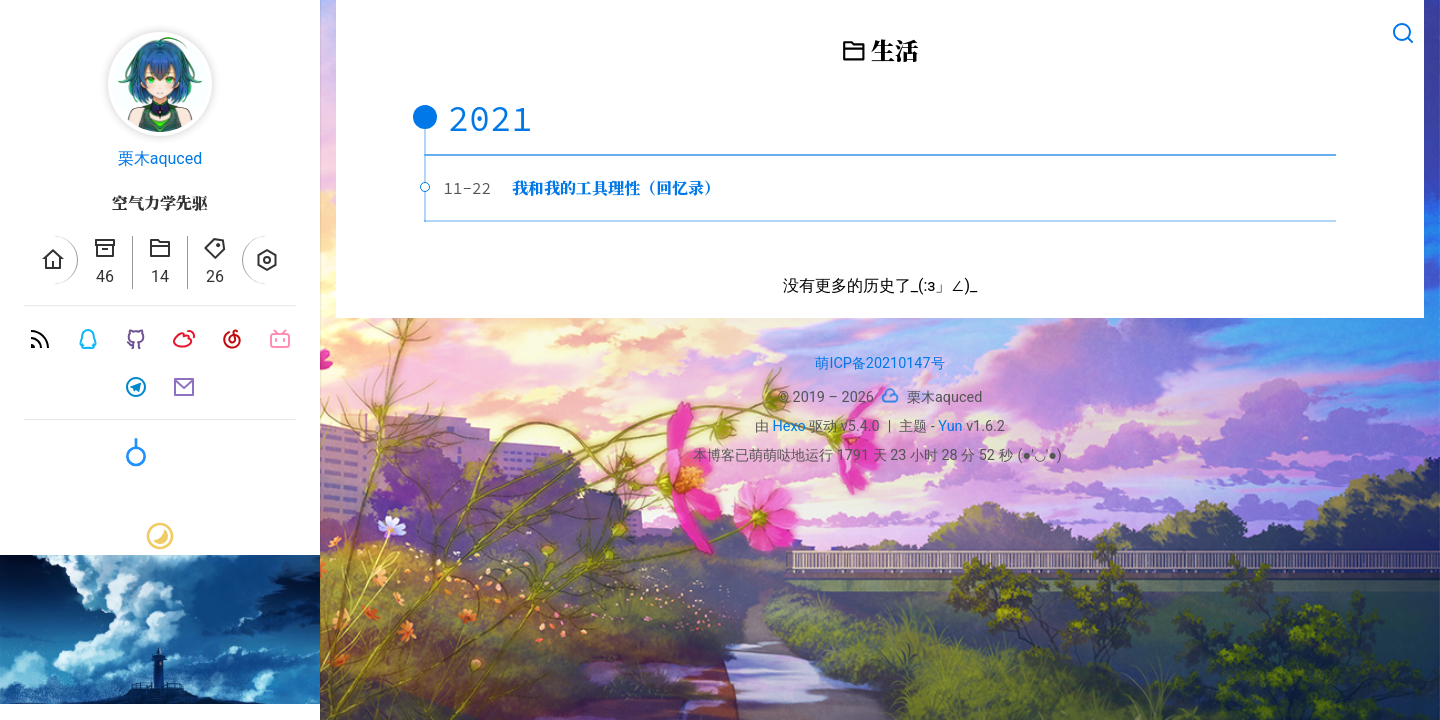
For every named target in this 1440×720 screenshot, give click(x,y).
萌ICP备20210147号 (879, 363)
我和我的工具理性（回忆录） (616, 187)
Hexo (789, 426)
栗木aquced (160, 158)
